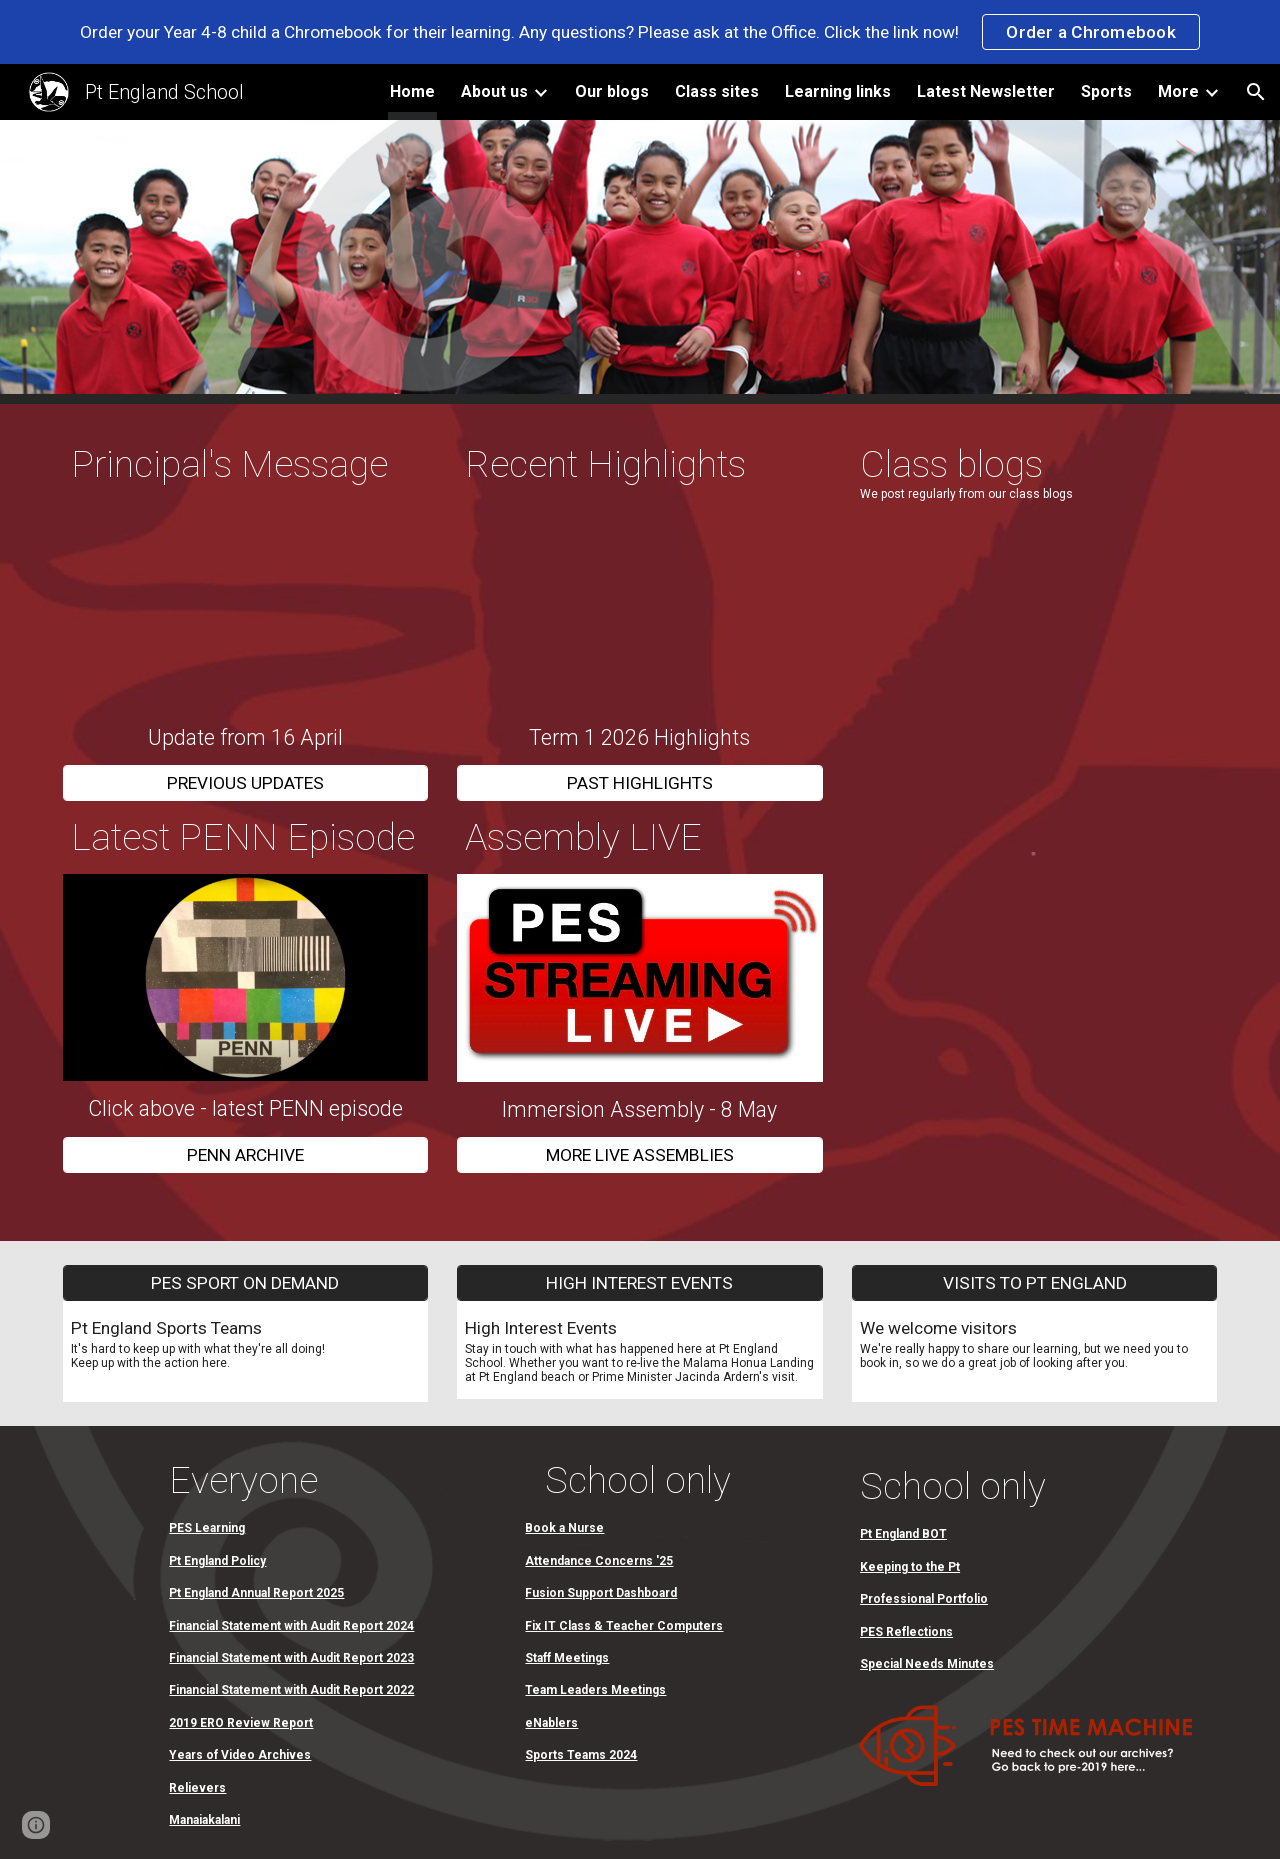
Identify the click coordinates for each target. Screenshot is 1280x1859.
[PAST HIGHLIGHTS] (639, 783)
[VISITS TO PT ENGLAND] (1034, 1282)
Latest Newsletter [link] (986, 91)
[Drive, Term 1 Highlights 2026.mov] (639, 605)
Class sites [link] (717, 91)
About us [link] (494, 91)
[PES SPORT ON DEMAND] (245, 1282)
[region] (640, 32)
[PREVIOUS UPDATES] (245, 783)
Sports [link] (1106, 91)
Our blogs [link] (612, 91)
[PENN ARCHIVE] (245, 1154)
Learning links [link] (838, 91)
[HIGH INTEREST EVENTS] (639, 1282)
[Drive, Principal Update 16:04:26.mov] (245, 605)
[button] (1256, 92)
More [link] (1178, 91)
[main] (245, 464)
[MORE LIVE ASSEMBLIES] (639, 1154)
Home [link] (412, 91)
